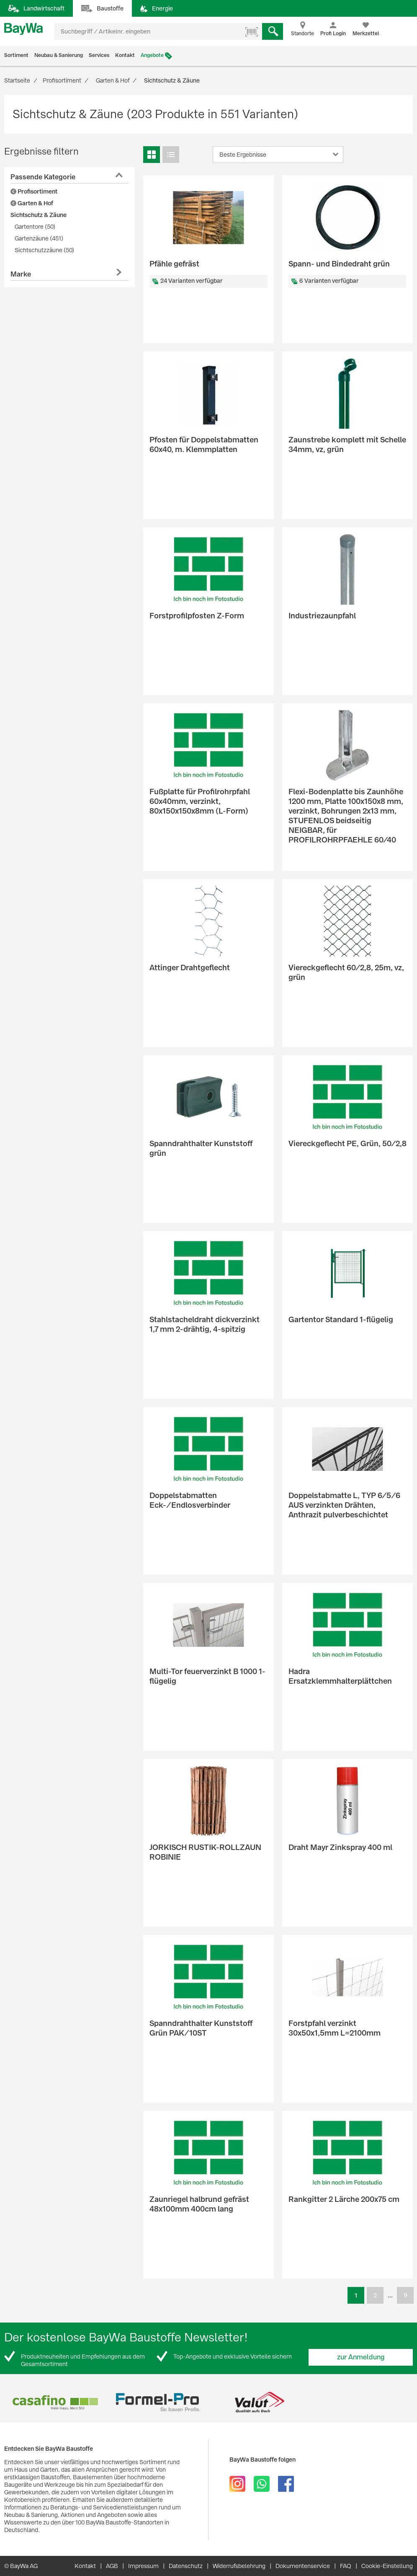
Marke (20, 274)
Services (99, 55)
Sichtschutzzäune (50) (44, 250)
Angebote (152, 55)
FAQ (345, 2566)
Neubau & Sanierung (58, 55)
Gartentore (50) (35, 226)
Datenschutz (186, 2566)
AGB (112, 2566)
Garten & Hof (31, 203)
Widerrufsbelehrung (239, 2566)
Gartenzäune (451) (39, 238)
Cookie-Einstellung (387, 2566)
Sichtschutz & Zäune (38, 215)
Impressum (143, 2566)
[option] (55, 2402)
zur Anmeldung (361, 2357)
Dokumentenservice (302, 2566)
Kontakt (125, 55)
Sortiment (16, 55)
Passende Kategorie (42, 177)
